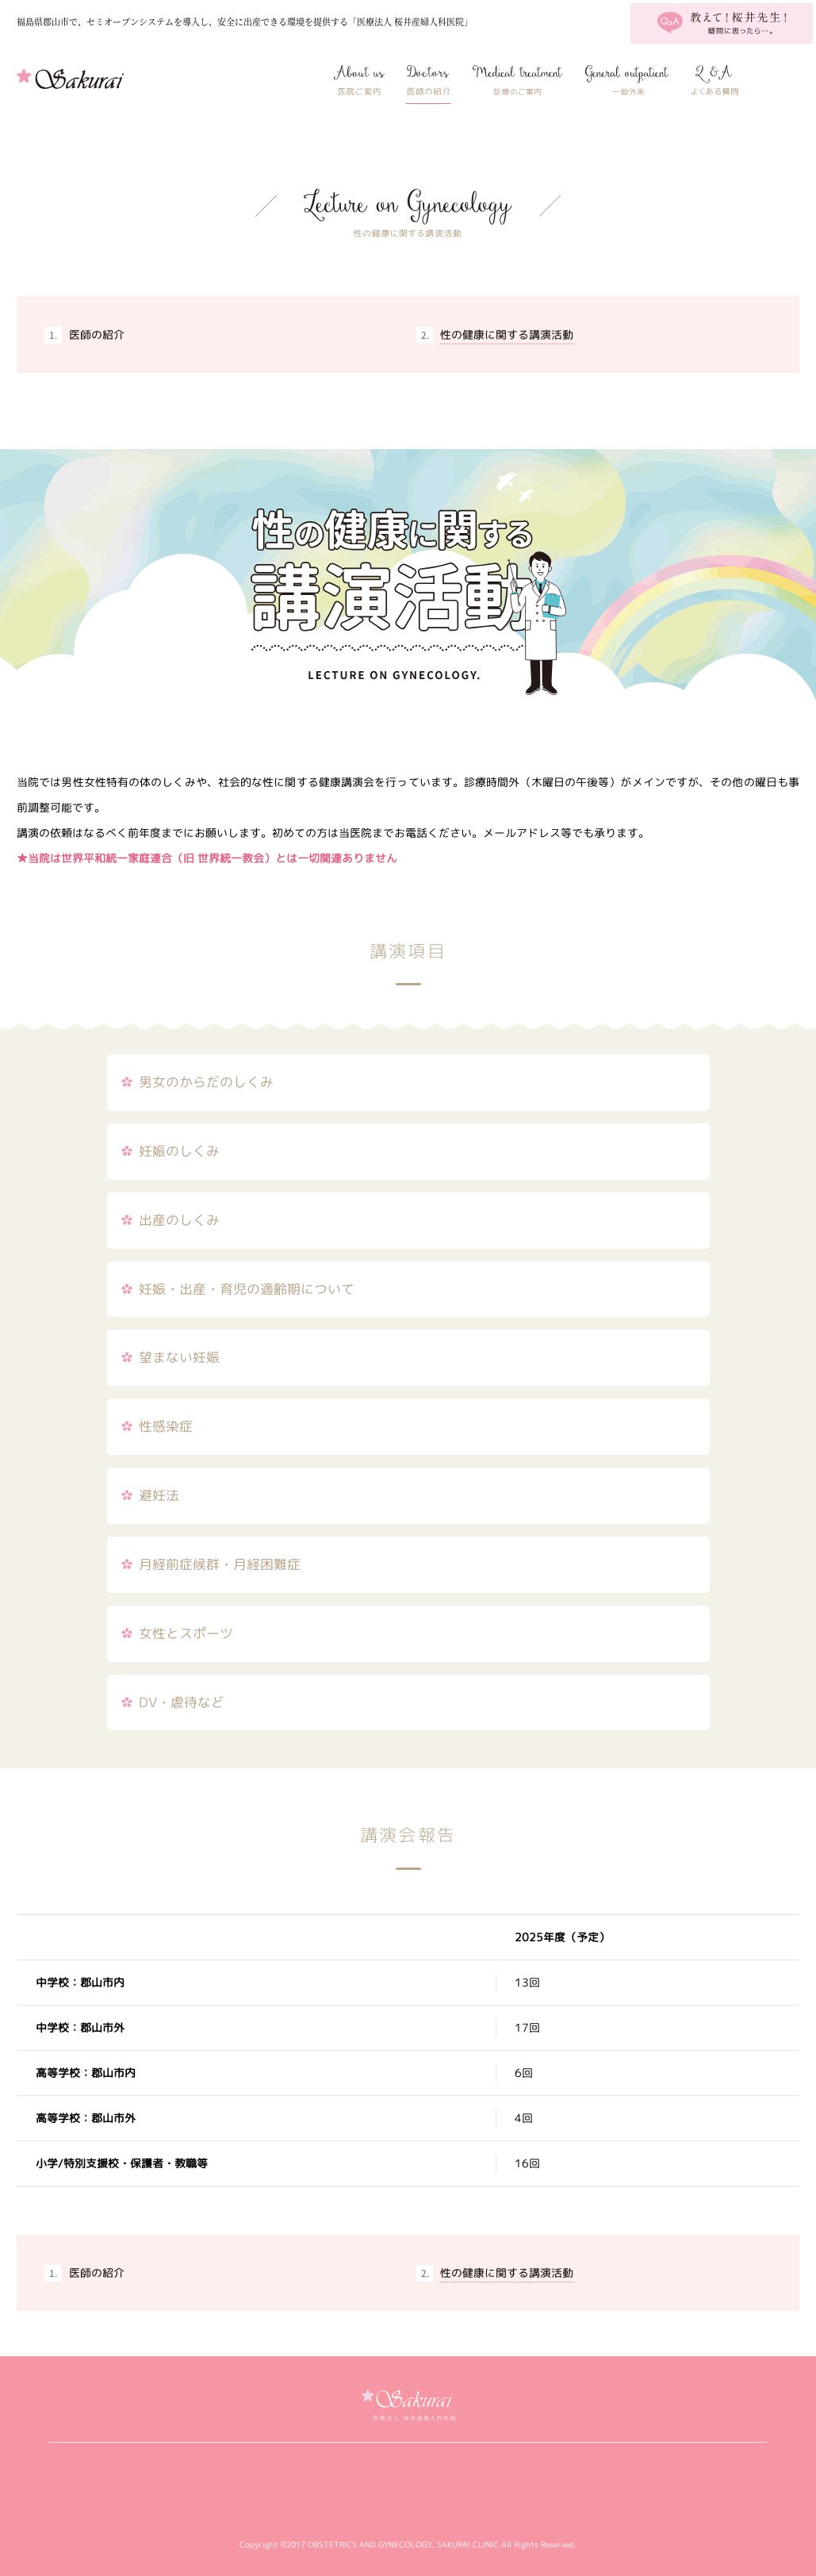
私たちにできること (517, 80)
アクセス (779, 80)
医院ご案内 (359, 80)
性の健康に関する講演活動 (506, 334)
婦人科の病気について (627, 80)
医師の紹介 (427, 80)
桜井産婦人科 (107, 80)
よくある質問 (714, 80)
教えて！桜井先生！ (721, 23)
